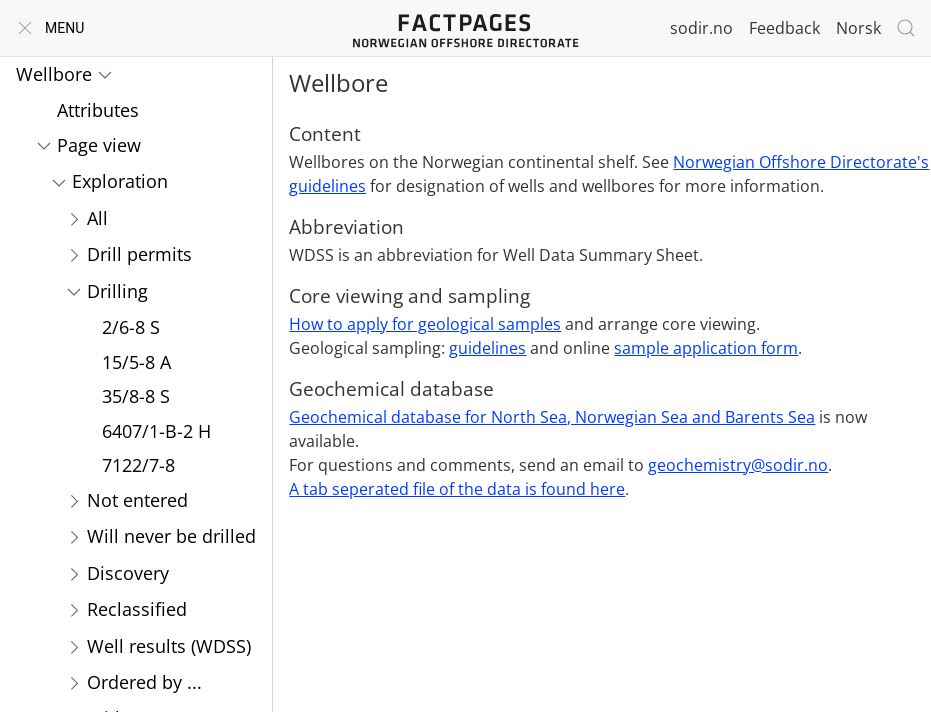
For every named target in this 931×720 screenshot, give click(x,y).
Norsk (858, 28)
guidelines (487, 348)
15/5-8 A (136, 362)
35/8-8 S (136, 396)
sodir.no (701, 28)
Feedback (784, 28)
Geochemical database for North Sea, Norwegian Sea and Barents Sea (552, 417)
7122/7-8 (138, 465)
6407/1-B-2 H (156, 431)
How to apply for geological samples (425, 324)
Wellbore (54, 74)
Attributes (98, 110)
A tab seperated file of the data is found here (457, 489)
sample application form (706, 348)
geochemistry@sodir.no (738, 465)
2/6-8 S (131, 327)
